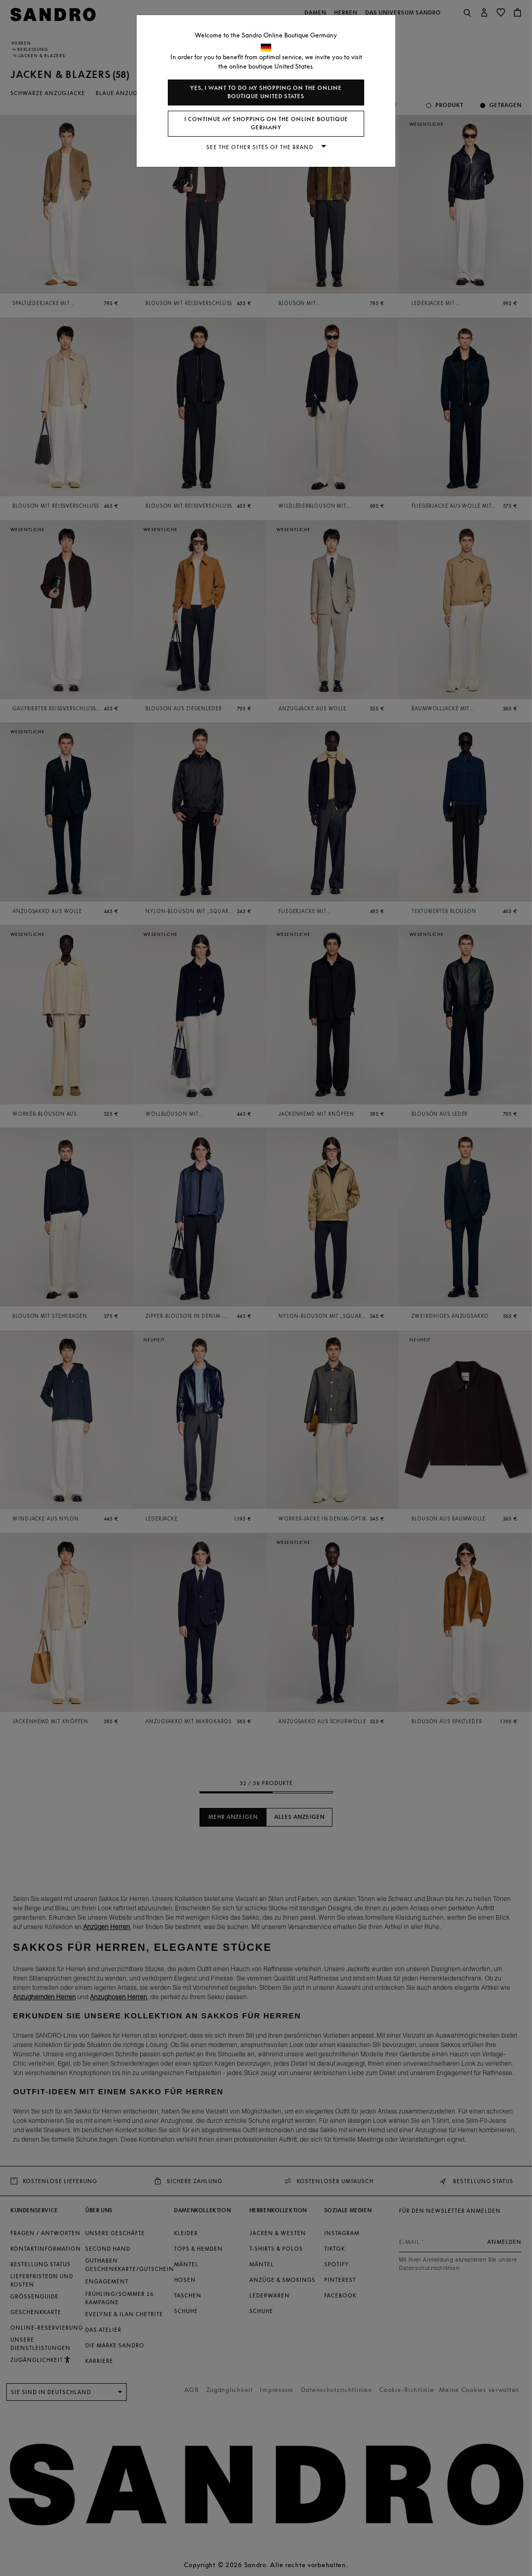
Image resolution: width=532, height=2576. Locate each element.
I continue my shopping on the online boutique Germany (266, 123)
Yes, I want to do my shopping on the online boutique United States (266, 92)
